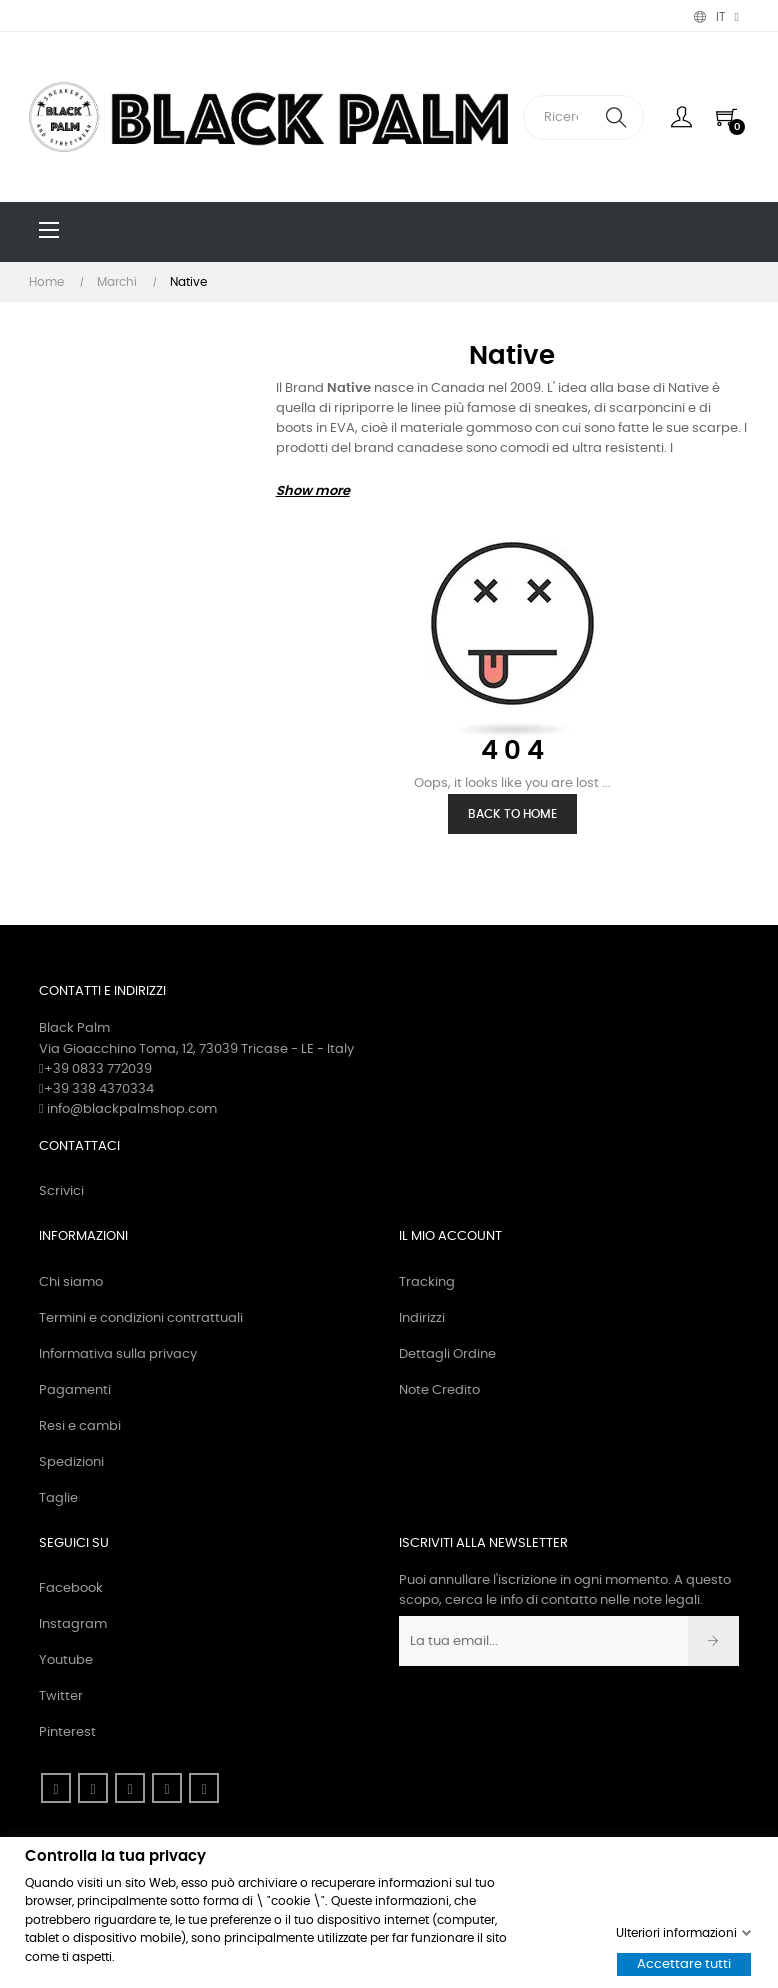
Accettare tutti (684, 1964)
